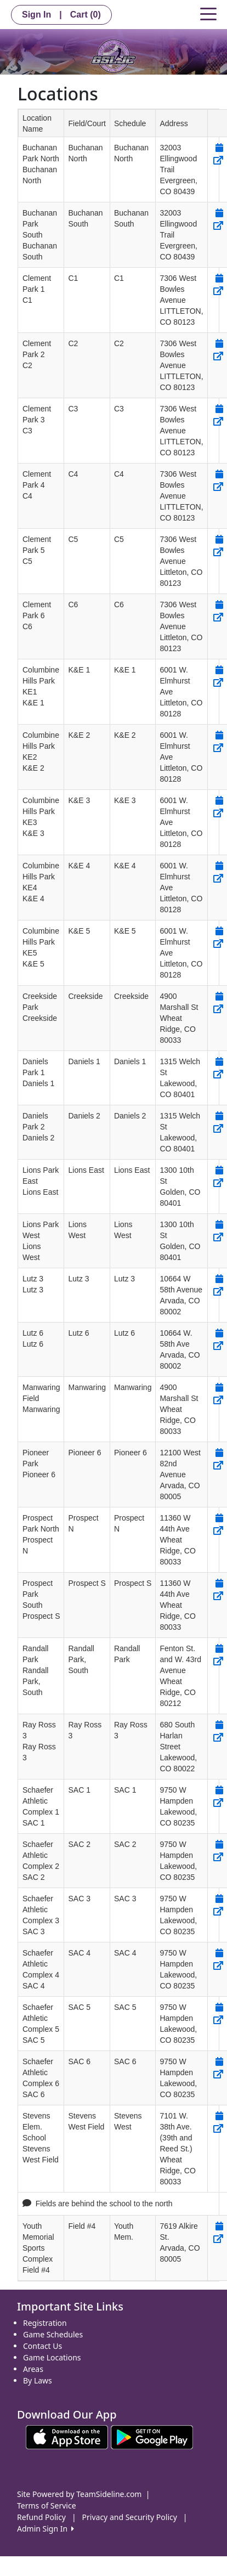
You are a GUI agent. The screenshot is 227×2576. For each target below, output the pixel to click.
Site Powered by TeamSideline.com (79, 2494)
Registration (45, 2323)
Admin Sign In (45, 2528)
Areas (33, 2369)
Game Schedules (53, 2334)
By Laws (37, 2380)
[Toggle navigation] (208, 13)
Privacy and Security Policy (129, 2517)
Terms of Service (46, 2505)
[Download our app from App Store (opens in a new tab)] (67, 2436)
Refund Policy (41, 2517)
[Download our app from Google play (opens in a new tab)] (152, 2436)
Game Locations (52, 2357)
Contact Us (42, 2346)
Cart (85, 14)
